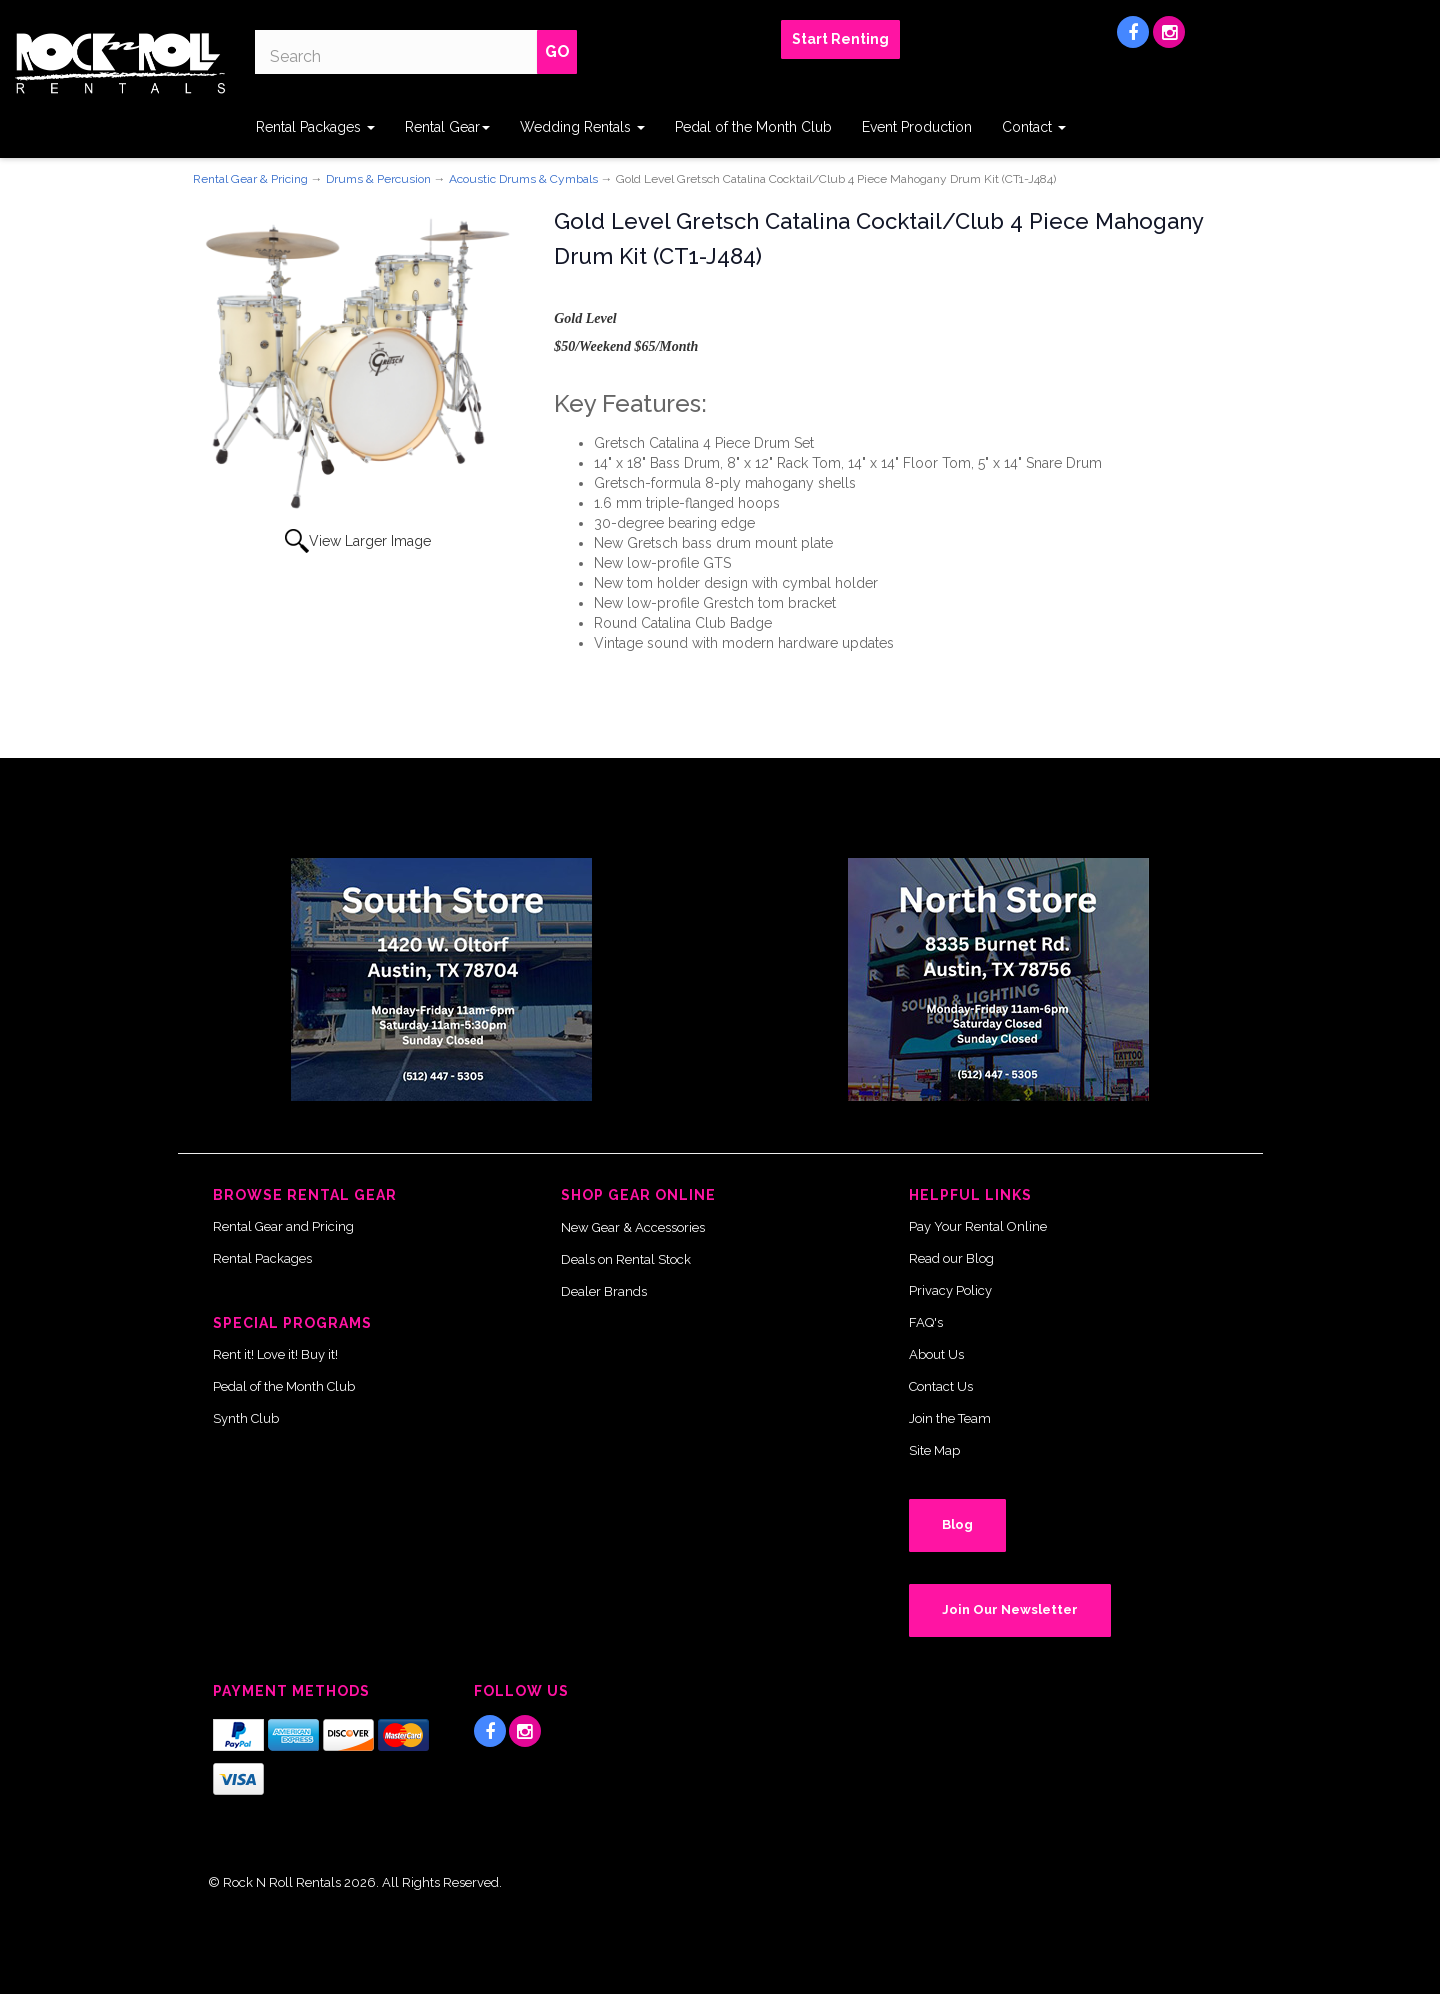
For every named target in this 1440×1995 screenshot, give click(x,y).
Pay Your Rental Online (978, 1226)
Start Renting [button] (840, 39)
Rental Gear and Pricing (283, 1226)
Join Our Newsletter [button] (1010, 1609)
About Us (936, 1354)
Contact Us (941, 1386)
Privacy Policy (950, 1290)
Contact (1034, 127)
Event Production (917, 127)
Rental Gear (447, 127)
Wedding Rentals (582, 127)
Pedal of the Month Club (753, 127)
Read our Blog (951, 1258)
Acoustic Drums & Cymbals (523, 179)
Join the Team (950, 1418)
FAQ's (926, 1322)
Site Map (934, 1450)
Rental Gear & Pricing (250, 179)
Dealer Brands (604, 1291)
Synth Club (246, 1418)
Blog (957, 1524)
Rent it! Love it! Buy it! (275, 1354)
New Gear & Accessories (633, 1227)
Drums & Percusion (378, 179)
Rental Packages (315, 127)
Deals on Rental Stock (626, 1259)
